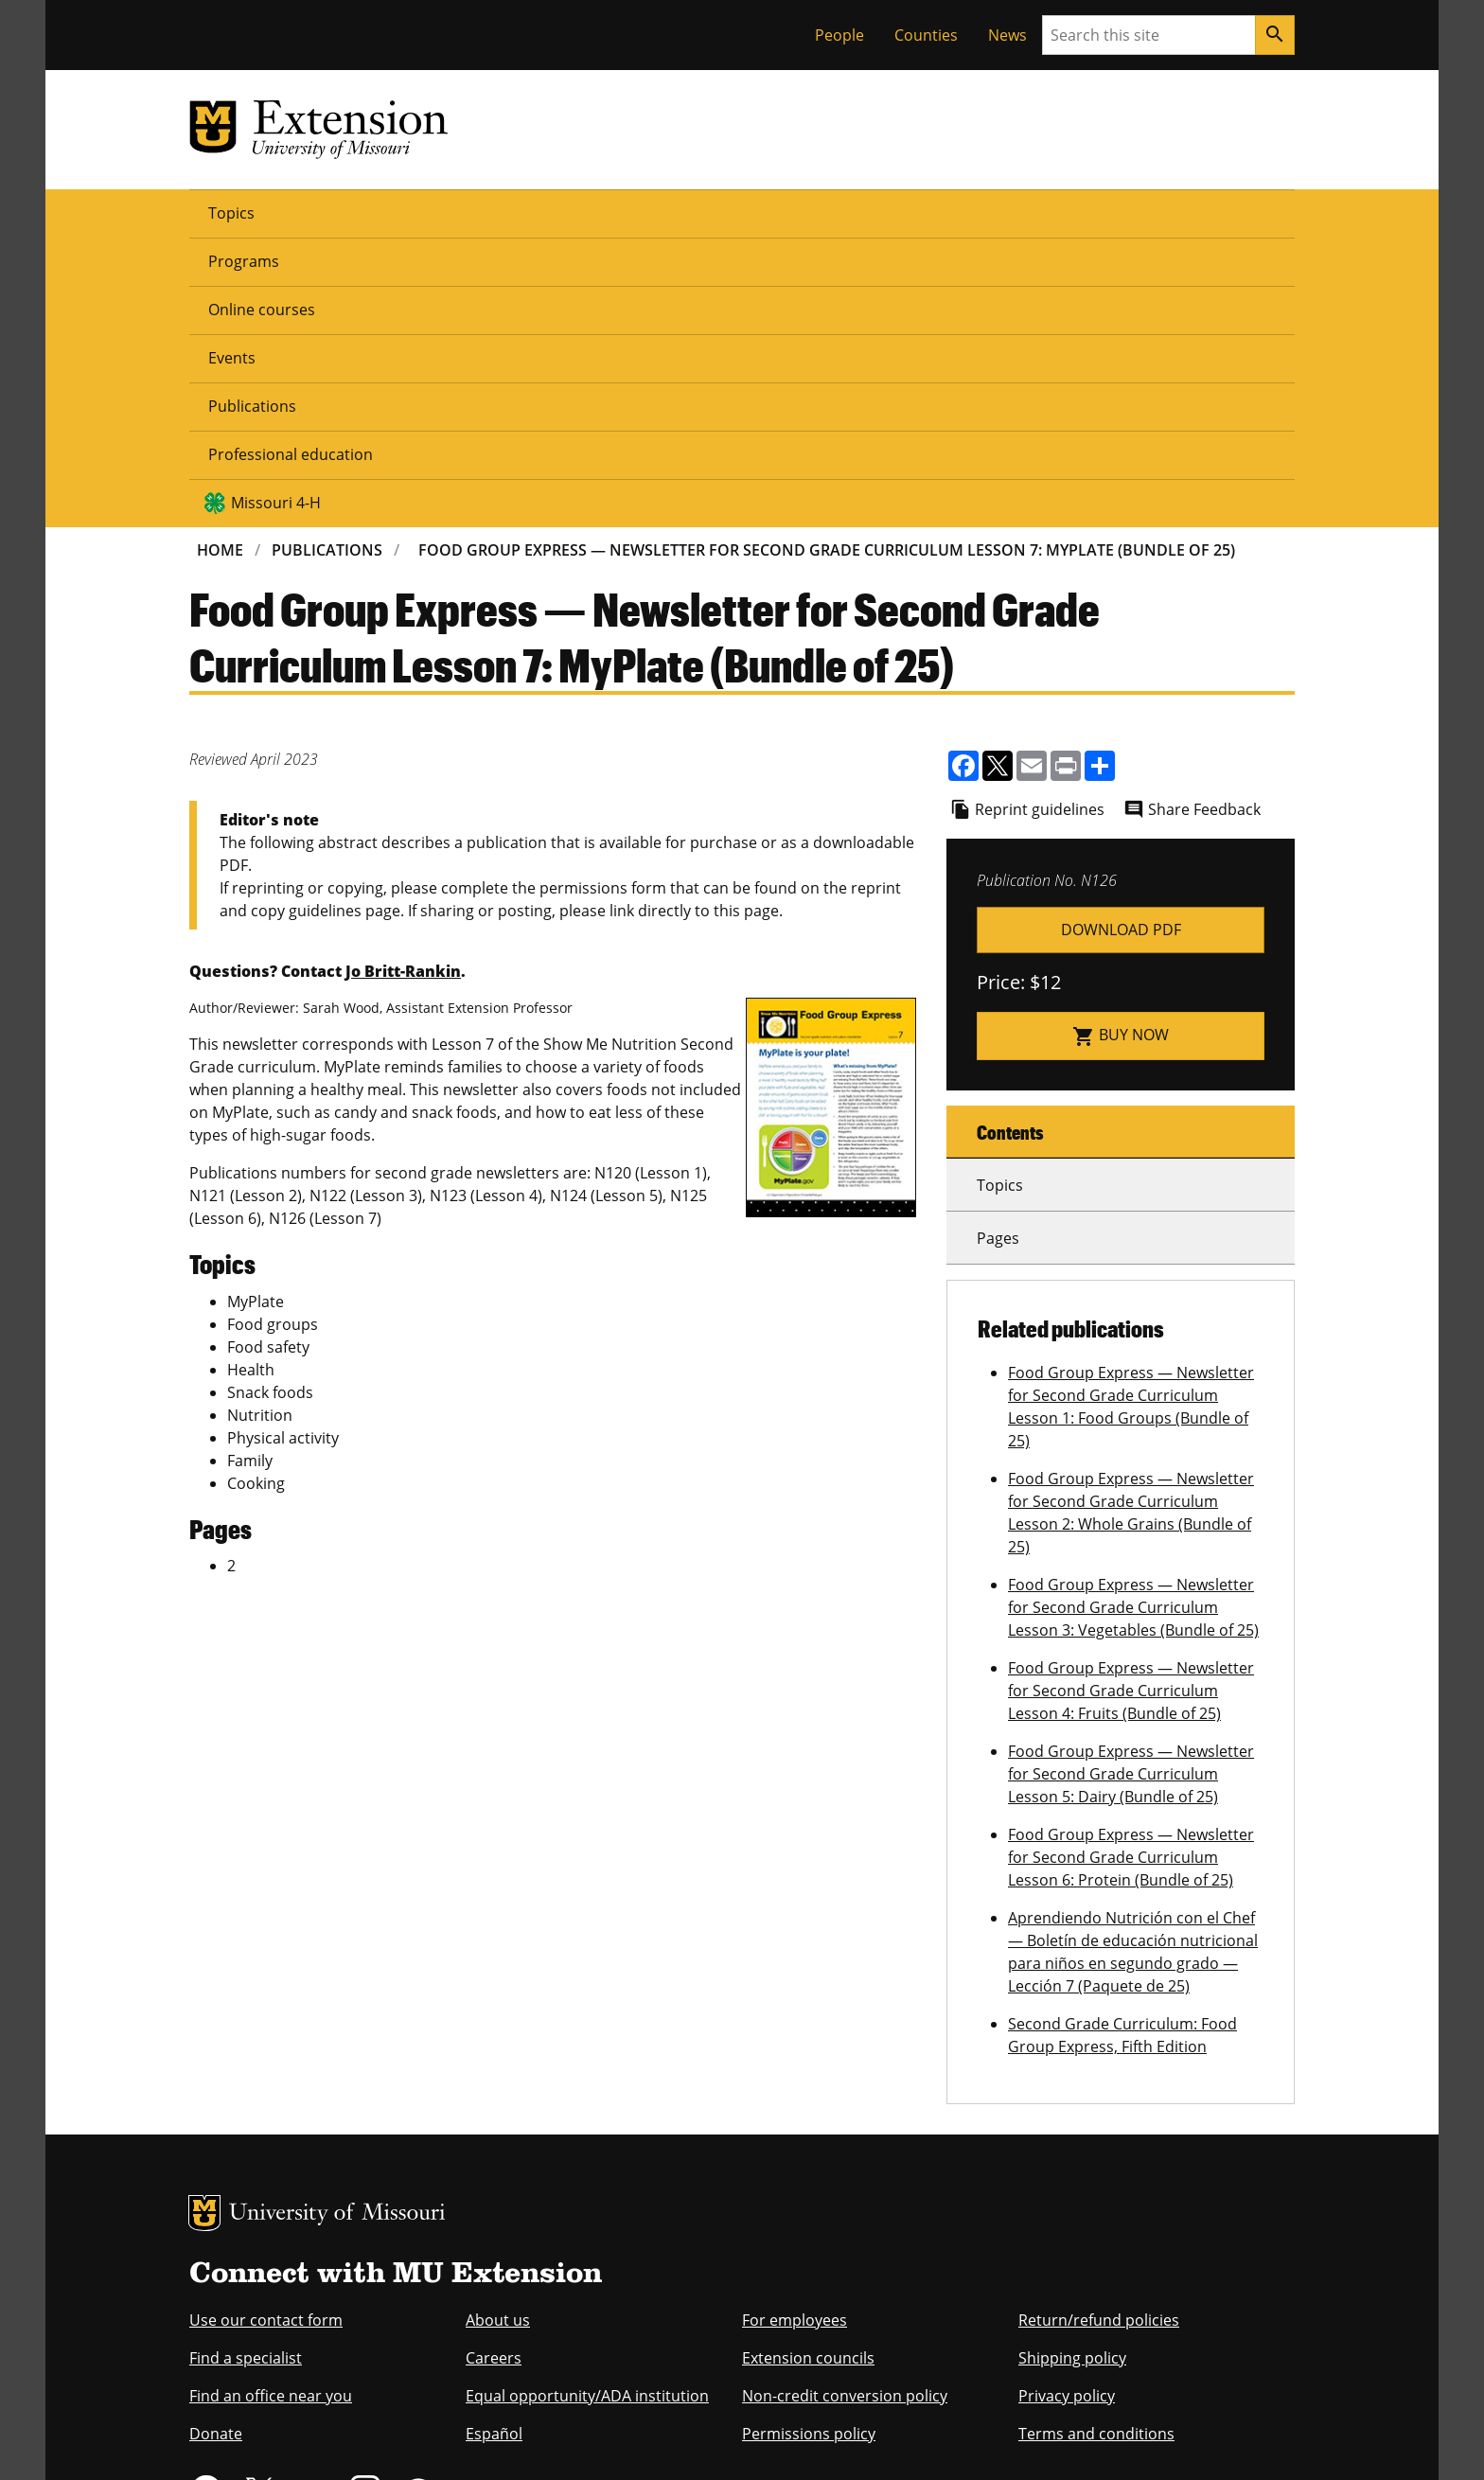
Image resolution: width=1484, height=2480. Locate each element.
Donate (215, 2143)
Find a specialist (245, 2067)
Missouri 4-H (1027, 212)
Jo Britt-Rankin (403, 680)
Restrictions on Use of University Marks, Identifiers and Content (367, 2439)
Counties (926, 35)
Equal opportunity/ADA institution (587, 2105)
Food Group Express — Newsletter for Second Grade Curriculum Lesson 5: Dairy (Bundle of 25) (1131, 1483)
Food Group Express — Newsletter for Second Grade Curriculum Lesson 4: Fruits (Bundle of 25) (1131, 1400)
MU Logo (204, 1922)
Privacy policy (1066, 2105)
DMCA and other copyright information (662, 2439)
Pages (998, 947)
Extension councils (808, 2067)
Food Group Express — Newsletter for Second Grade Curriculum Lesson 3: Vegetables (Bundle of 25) (1133, 1317)
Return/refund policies (1098, 2029)
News (1007, 35)
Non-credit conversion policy (844, 2105)
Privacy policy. (817, 2439)
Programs (327, 212)
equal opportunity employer (320, 2317)
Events (569, 212)
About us (498, 2029)
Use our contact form (266, 2029)
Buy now (1120, 745)
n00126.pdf (1120, 639)
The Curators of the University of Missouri (364, 2401)
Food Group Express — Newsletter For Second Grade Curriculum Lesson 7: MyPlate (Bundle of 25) (826, 259)
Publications (675, 212)
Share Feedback (1204, 518)
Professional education (839, 212)
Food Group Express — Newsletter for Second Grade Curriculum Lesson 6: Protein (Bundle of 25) (1131, 1566)
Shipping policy (1072, 2067)
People (839, 35)
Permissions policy (808, 2143)
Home (220, 259)
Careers (493, 2067)
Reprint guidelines (1039, 518)
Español (494, 2143)
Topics (231, 212)
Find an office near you (270, 2105)
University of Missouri (337, 1924)
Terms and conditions (1096, 2143)
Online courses (454, 212)
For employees (794, 2029)
